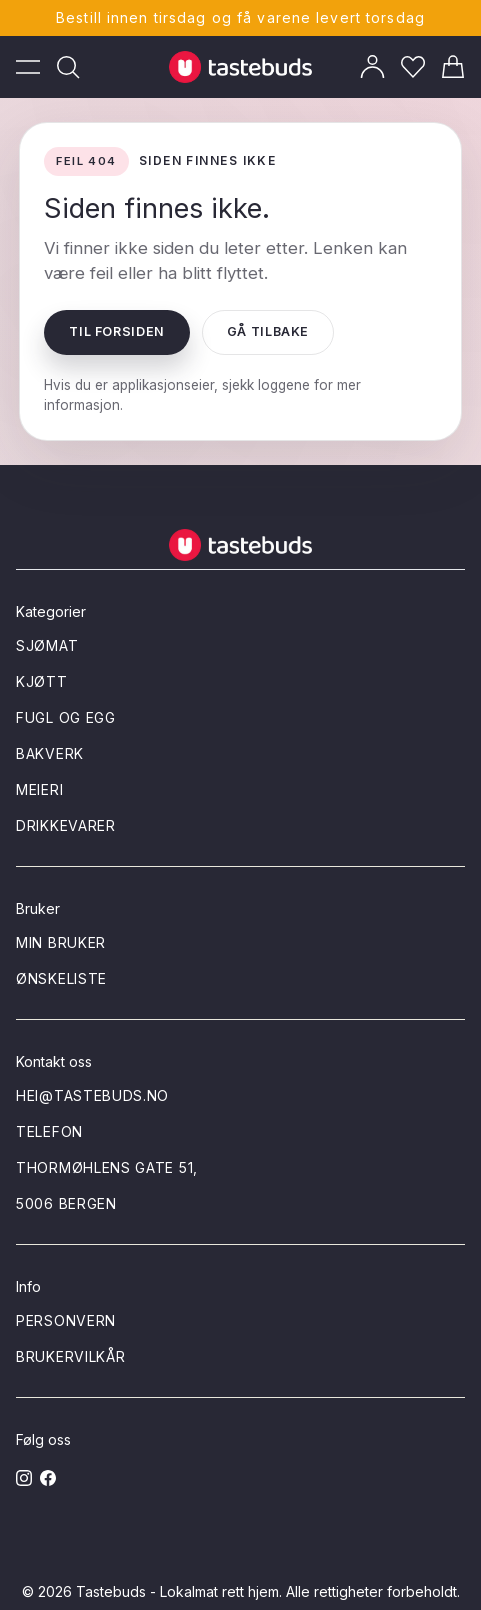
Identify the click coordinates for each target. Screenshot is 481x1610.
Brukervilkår (70, 1356)
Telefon (49, 1131)
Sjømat (47, 645)
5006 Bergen (66, 1203)
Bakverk (50, 753)
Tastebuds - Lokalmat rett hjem (177, 1591)
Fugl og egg (66, 717)
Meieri (39, 789)
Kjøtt (42, 681)
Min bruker (61, 942)
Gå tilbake (268, 331)
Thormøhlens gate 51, (107, 1167)
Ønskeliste (61, 978)
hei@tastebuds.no (92, 1095)
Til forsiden (117, 331)
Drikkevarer (66, 825)
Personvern (66, 1320)
